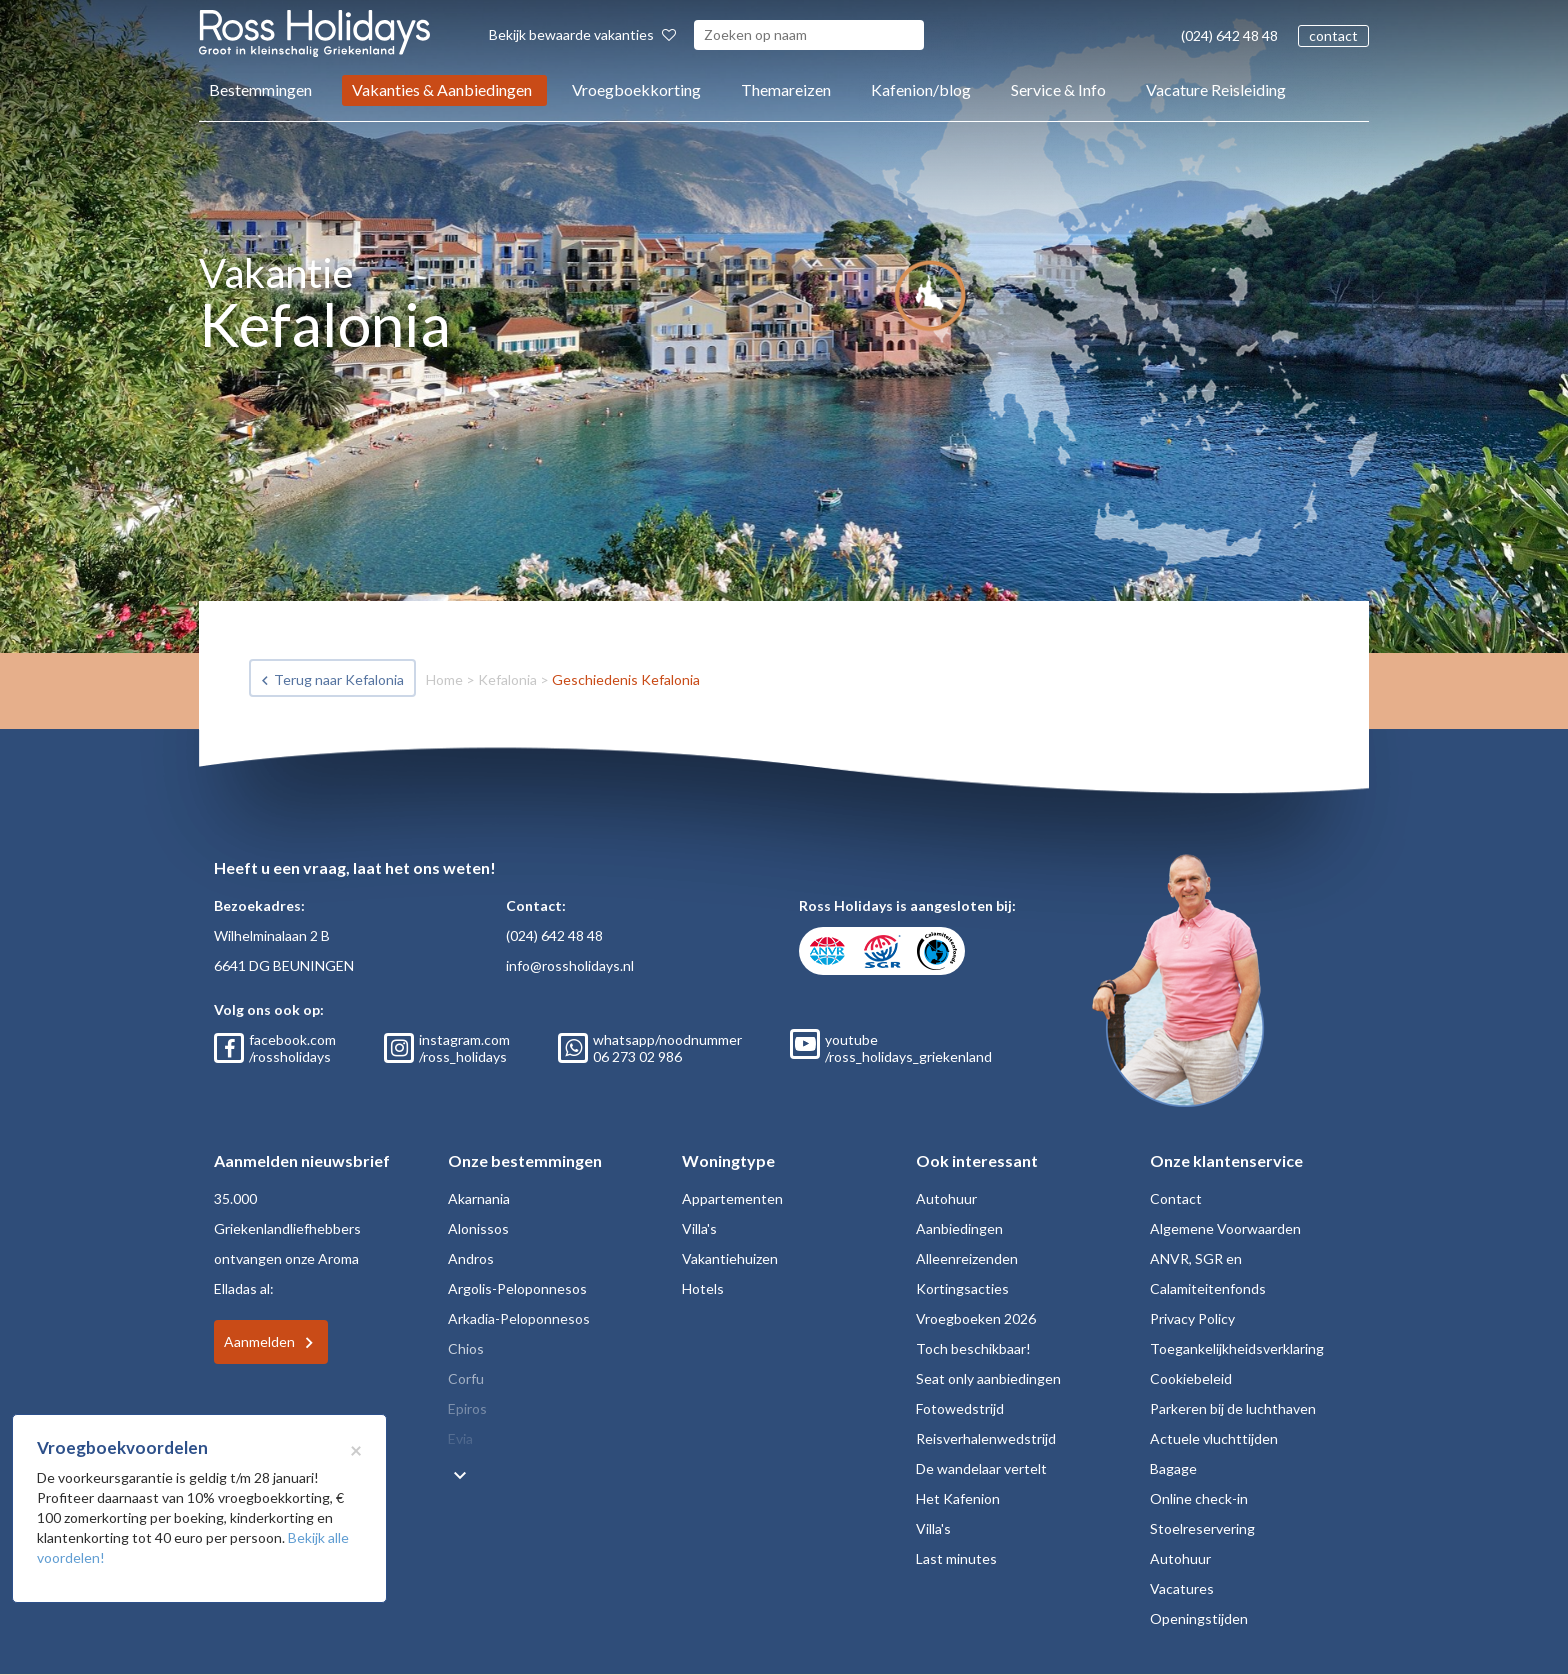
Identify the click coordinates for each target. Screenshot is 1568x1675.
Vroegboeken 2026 (976, 1318)
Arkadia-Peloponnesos (519, 1318)
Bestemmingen (260, 89)
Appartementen (732, 1198)
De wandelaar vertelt (981, 1468)
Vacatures (1182, 1588)
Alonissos (478, 1228)
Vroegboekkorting (636, 89)
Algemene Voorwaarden (1225, 1228)
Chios (466, 1348)
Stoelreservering (1202, 1528)
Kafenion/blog (921, 89)
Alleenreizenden (967, 1258)
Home (444, 679)
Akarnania (479, 1198)
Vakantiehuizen (730, 1258)
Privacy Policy (1192, 1318)
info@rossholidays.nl (570, 965)
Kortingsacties (962, 1288)
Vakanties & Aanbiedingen (442, 89)
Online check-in (1199, 1498)
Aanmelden (259, 1341)
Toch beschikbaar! (973, 1348)
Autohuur (946, 1198)
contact (1333, 35)
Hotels (703, 1288)
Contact (1176, 1198)
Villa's (699, 1228)
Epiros (467, 1408)
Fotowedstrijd (960, 1408)
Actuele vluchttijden (1214, 1438)
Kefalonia (507, 679)
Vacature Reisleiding (1216, 89)
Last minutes (956, 1558)
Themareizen (786, 89)
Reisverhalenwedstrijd (986, 1438)
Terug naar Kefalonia (339, 679)
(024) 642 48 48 (1229, 35)
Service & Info (1058, 89)
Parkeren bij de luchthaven (1233, 1408)
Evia (460, 1438)
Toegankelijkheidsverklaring (1237, 1348)
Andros (471, 1258)
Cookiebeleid (1191, 1378)
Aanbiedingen (959, 1228)
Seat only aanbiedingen (988, 1378)
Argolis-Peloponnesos (517, 1288)
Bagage (1173, 1468)
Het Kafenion (958, 1498)
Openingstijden (1199, 1618)
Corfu (466, 1378)
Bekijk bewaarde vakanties (582, 34)
